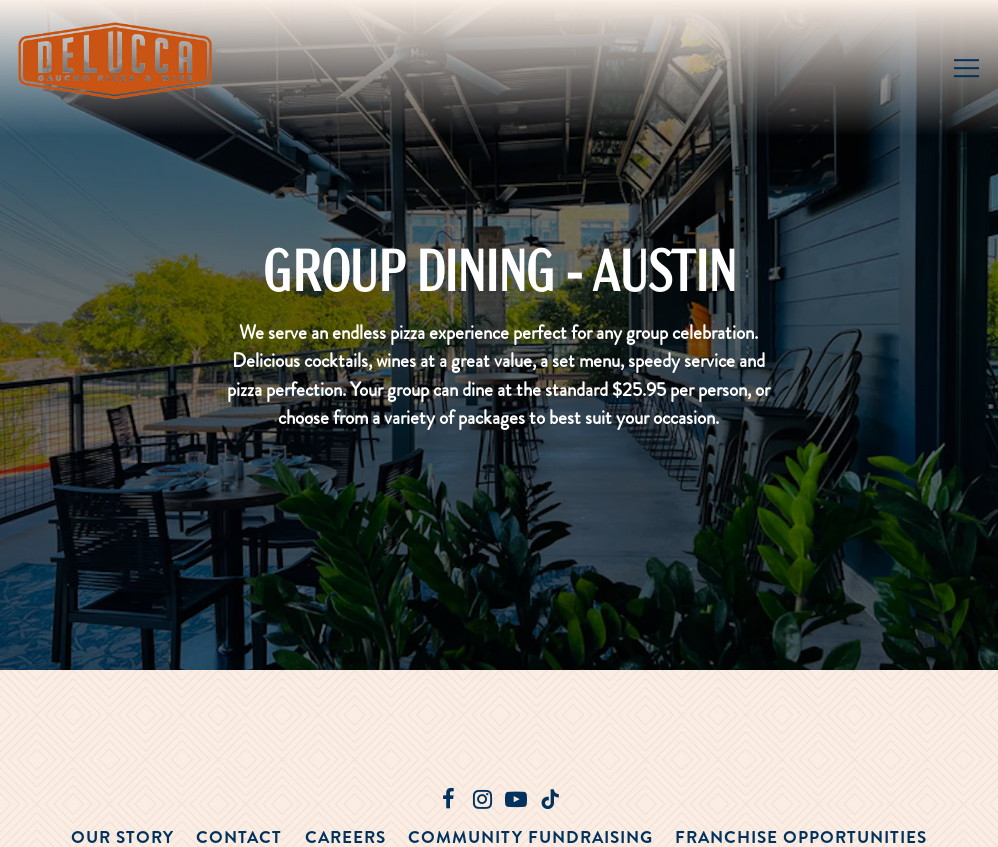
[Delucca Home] (118, 58)
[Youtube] (516, 799)
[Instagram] (482, 799)
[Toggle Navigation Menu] (966, 68)
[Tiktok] (550, 799)
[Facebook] (448, 799)
